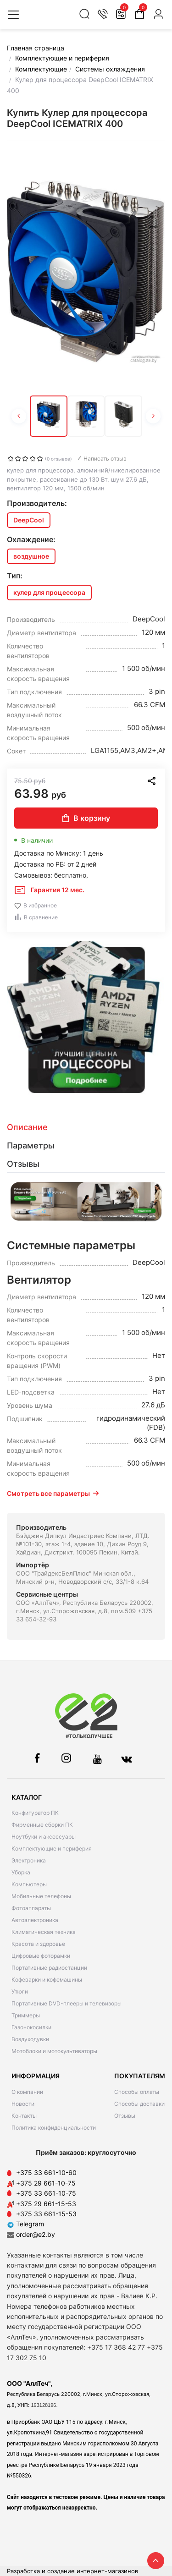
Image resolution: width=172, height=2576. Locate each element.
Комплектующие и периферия (51, 1848)
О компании (27, 2091)
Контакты (24, 2115)
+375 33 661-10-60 (46, 2172)
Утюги (19, 1991)
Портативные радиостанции (49, 1967)
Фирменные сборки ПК (42, 1824)
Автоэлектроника (34, 1920)
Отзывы (124, 2115)
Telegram (25, 2224)
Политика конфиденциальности (53, 2127)
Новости (22, 2103)
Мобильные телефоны (41, 1896)
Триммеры (25, 2015)
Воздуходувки (30, 2039)
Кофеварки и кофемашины (46, 1979)
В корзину (86, 818)
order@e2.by (35, 2234)
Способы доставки (139, 2103)
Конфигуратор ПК (35, 1812)
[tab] (86, 1127)
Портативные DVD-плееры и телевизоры (66, 2003)
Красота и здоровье (38, 1943)
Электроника (28, 1860)
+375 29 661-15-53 (46, 2204)
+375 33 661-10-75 (46, 2193)
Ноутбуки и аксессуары (43, 1836)
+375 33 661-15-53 (46, 2214)
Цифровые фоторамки (40, 1955)
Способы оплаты (136, 2091)
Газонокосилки (31, 2027)
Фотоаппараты (31, 1908)
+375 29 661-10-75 (46, 2183)
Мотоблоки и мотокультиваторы (54, 2051)
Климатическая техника (43, 1931)
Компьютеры (29, 1884)
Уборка (20, 1872)
